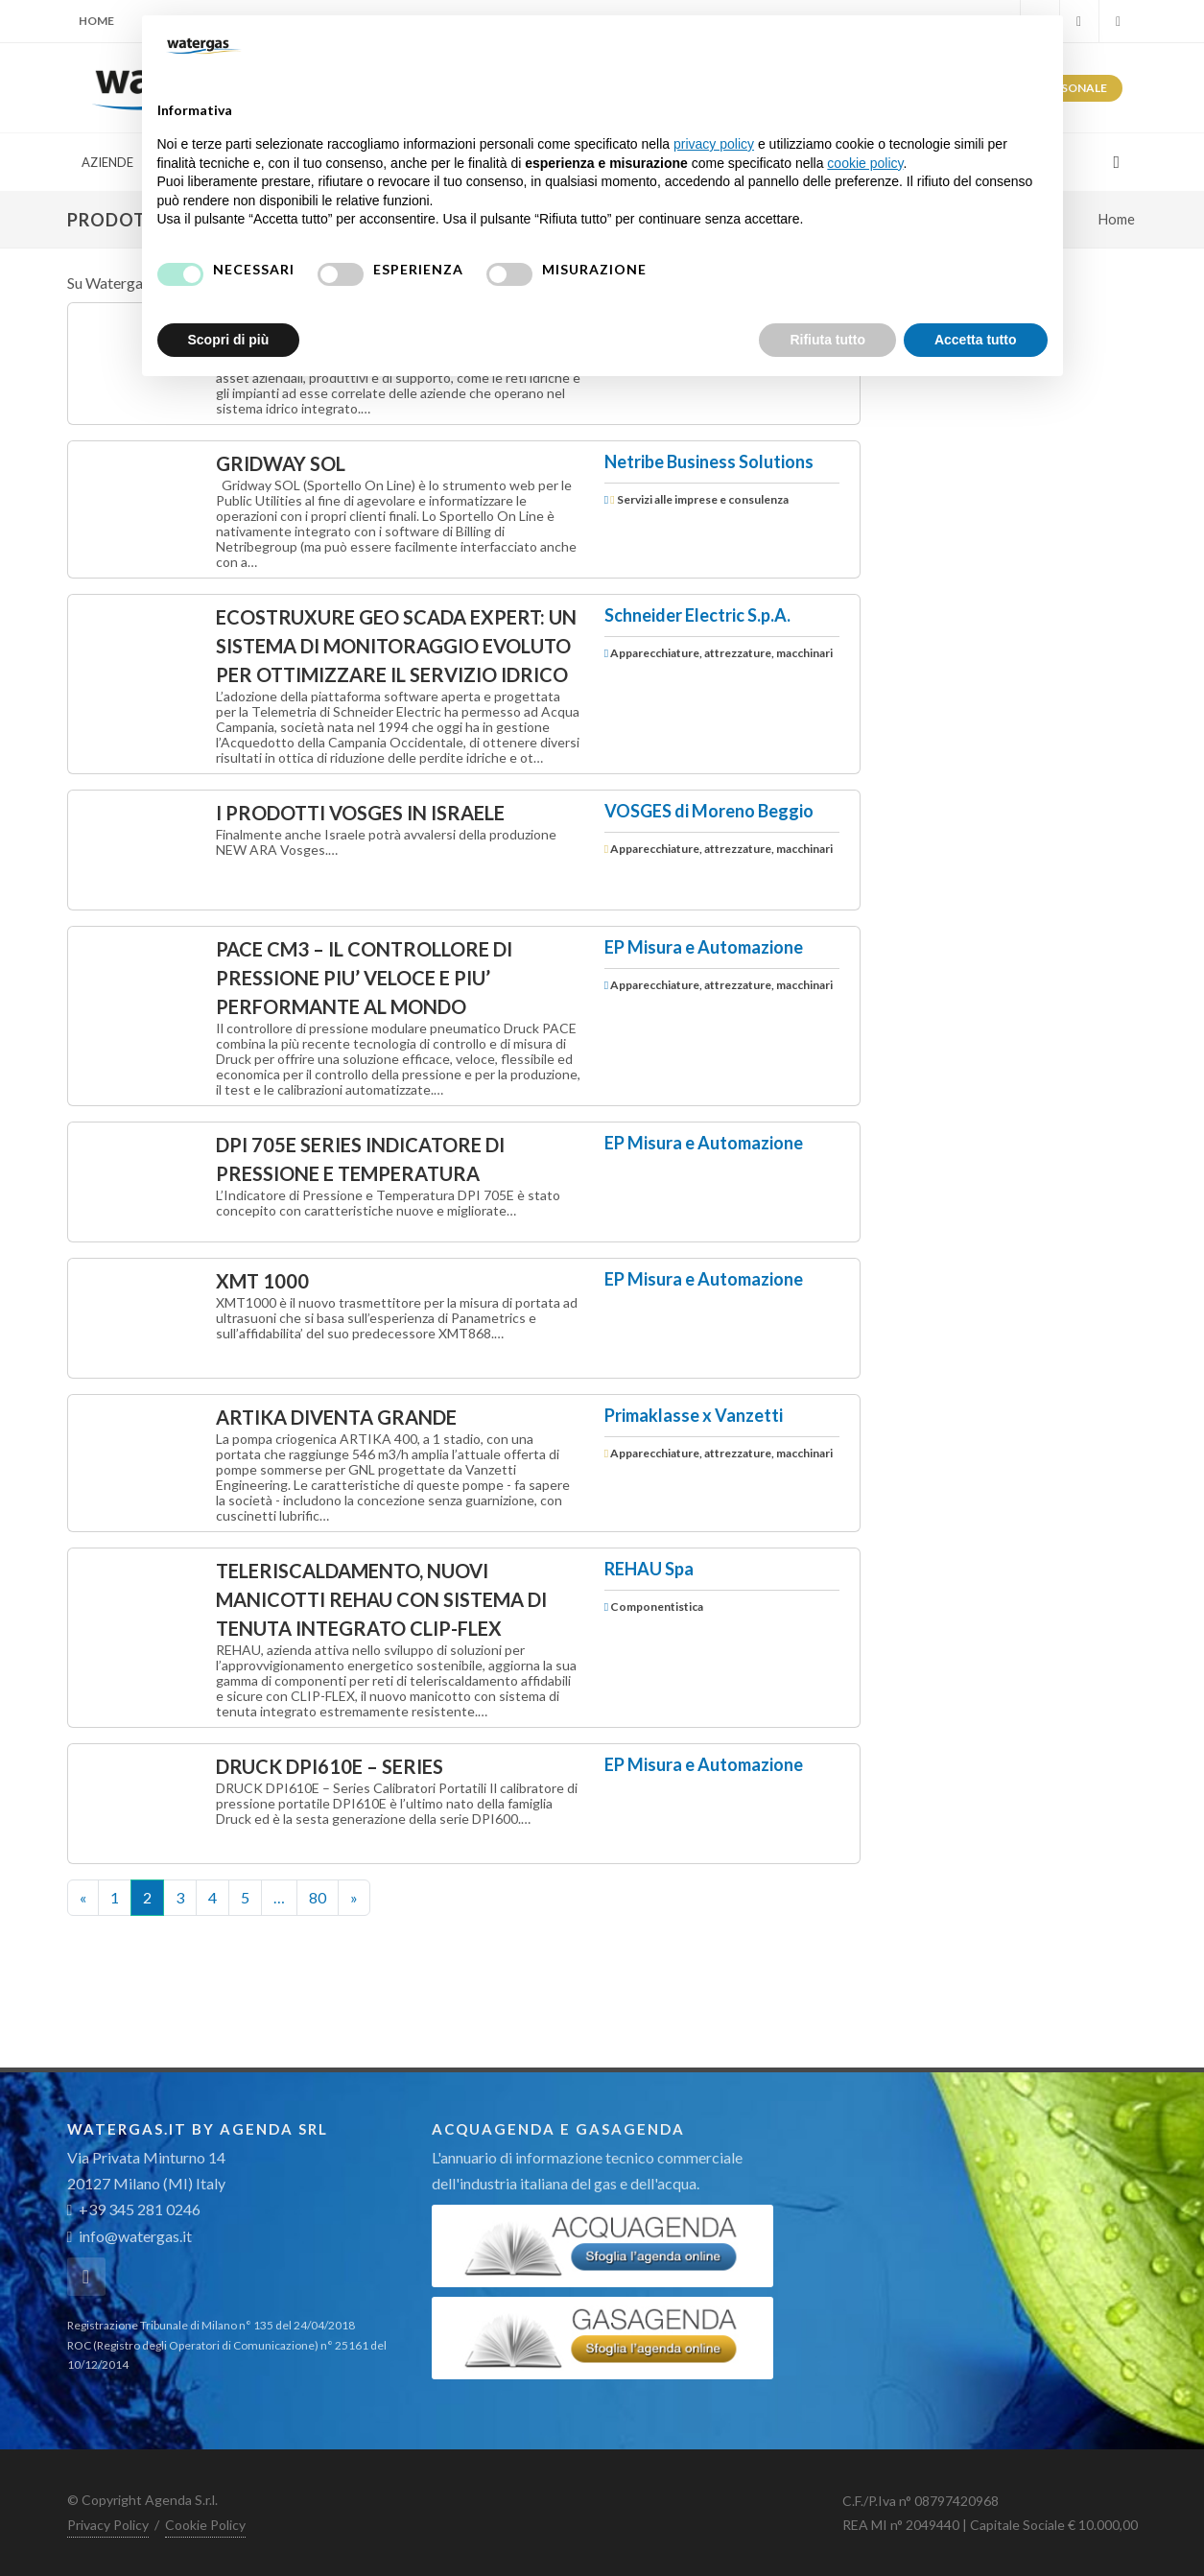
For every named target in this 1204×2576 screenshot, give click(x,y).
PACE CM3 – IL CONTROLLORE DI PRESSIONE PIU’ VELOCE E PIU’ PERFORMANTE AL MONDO (364, 977)
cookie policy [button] (865, 163)
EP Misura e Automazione (703, 946)
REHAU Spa (649, 1568)
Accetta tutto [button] (975, 339)
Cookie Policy (205, 2525)
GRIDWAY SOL (280, 463)
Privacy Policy (108, 2525)
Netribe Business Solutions (709, 461)
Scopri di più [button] (229, 339)
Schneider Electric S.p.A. (697, 615)
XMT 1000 (262, 1280)
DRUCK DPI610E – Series (329, 1766)
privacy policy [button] (713, 144)
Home (96, 20)
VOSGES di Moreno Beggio (709, 810)
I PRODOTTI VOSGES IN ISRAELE (360, 812)
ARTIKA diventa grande (336, 1417)
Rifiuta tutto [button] (827, 339)
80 (317, 1897)
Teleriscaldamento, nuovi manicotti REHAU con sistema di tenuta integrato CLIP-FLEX (381, 1599)
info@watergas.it (135, 2236)
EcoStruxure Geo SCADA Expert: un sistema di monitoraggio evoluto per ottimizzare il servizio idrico (396, 645)
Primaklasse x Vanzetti (693, 1415)
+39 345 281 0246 (134, 2209)
